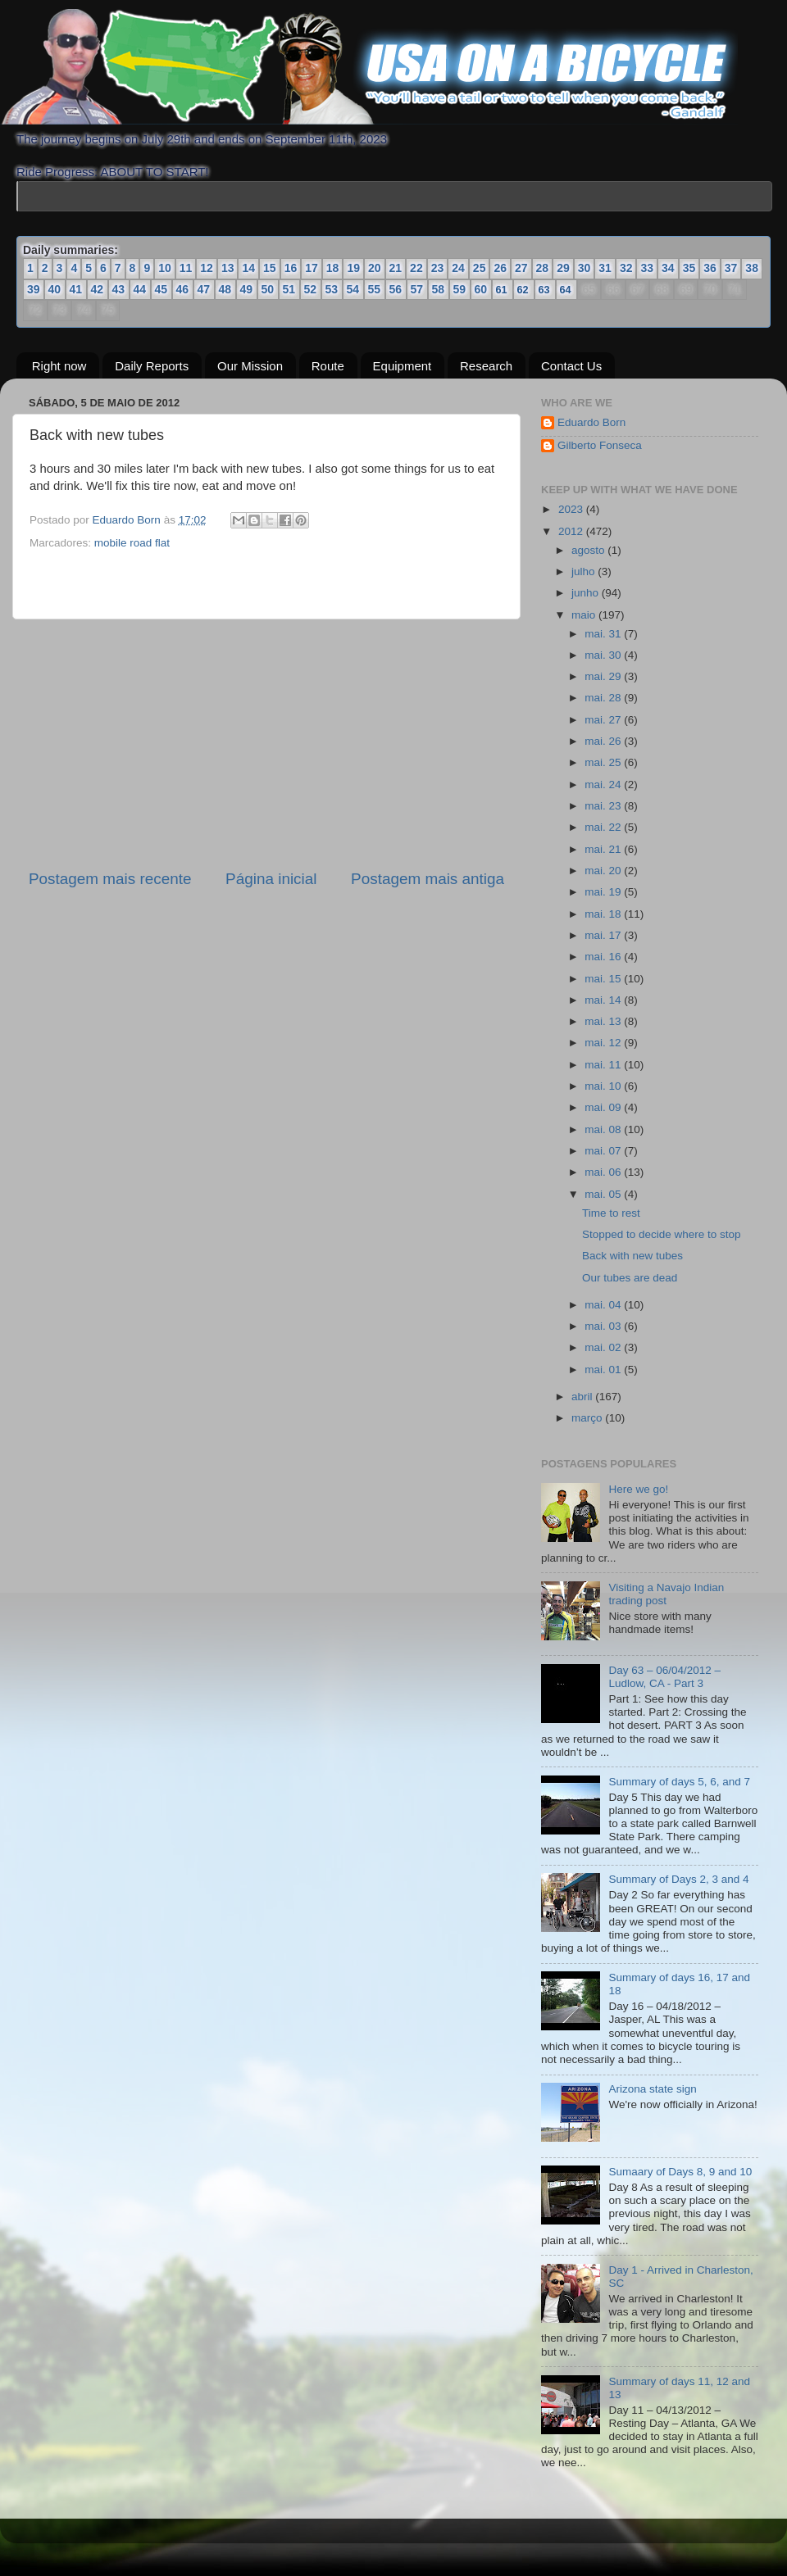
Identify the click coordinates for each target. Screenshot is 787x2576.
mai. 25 (604, 762)
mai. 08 (604, 1129)
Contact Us (571, 365)
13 (227, 267)
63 (545, 289)
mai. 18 (604, 913)
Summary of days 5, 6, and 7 (679, 1782)
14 (248, 267)
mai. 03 (604, 1326)
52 (310, 289)
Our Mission (250, 365)
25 (479, 267)
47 (204, 289)
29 (563, 267)
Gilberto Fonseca (599, 445)
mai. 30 (604, 655)
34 (668, 267)
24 (458, 267)
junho (586, 593)
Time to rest (611, 1212)
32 (626, 267)
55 (374, 289)
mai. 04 (604, 1304)
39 (33, 289)
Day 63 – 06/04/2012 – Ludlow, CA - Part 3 (664, 1676)
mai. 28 (604, 698)
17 (311, 267)
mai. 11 (604, 1065)
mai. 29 (604, 676)
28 (542, 267)
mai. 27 (604, 720)
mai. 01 (604, 1369)
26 (500, 267)
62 (523, 289)
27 (521, 267)
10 (164, 267)
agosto (589, 550)
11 (186, 267)
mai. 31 (604, 633)
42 (97, 289)
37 (731, 267)
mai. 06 (604, 1172)
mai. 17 (604, 935)
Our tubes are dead (629, 1277)
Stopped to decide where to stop (661, 1234)
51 (289, 289)
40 (54, 289)
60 (481, 289)
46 (182, 289)
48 (225, 289)
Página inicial (270, 878)
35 (689, 267)
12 (206, 267)
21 (396, 267)
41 (76, 289)
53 (332, 289)
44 (140, 289)
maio (584, 614)
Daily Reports (152, 365)
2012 (572, 531)
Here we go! (638, 1489)
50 (268, 289)
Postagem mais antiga (427, 878)
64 (566, 289)
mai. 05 (604, 1194)
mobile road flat (132, 543)
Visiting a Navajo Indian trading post (666, 1594)
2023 (572, 509)
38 (751, 267)
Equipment (402, 365)
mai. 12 (604, 1042)
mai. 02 (604, 1347)
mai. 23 (604, 806)
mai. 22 (604, 827)
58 (438, 289)
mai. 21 (604, 849)
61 (502, 289)
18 (332, 267)
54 (353, 289)
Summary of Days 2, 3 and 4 (678, 1879)
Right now (59, 365)
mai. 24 (604, 784)
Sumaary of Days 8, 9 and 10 (680, 2172)
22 (416, 267)
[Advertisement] (266, 744)
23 (437, 267)
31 (605, 267)
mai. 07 (604, 1151)
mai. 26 (604, 741)
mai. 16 (604, 956)
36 (709, 267)
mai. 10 (604, 1086)
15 (269, 267)
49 (246, 289)
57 (417, 289)
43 (118, 289)
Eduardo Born (128, 520)
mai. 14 (604, 1000)
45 (161, 289)
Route (328, 365)
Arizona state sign (652, 2089)
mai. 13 (604, 1021)
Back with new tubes (632, 1255)
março (588, 1418)
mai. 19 (604, 892)
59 (459, 289)
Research (486, 365)
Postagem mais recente (110, 878)
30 (584, 267)
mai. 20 (604, 870)
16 (291, 267)
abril (583, 1396)
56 (396, 289)
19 (353, 267)
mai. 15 (604, 978)
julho (584, 571)
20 (374, 267)
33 (646, 267)
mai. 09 (604, 1107)
